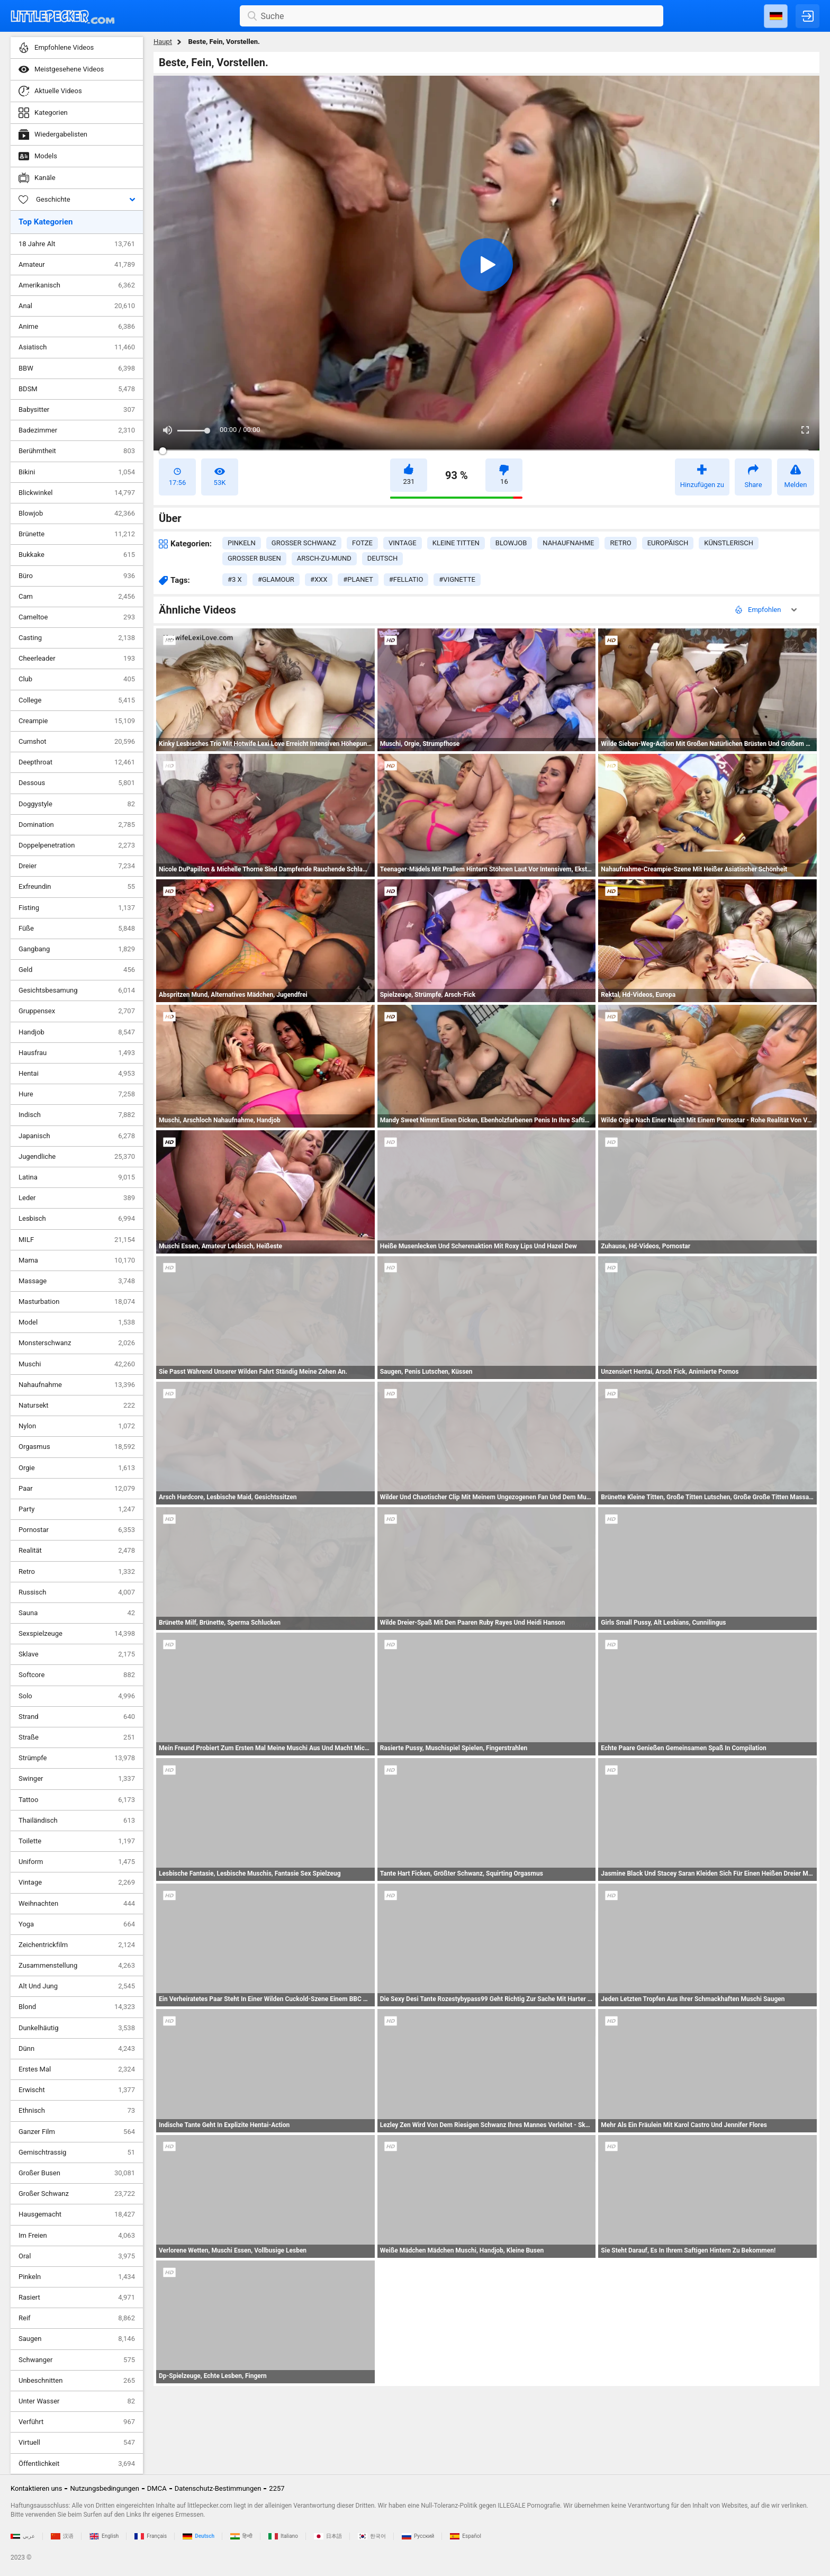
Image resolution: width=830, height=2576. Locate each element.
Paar (77, 1488)
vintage (403, 543)
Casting (77, 638)
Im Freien (77, 2235)
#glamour (276, 579)
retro (620, 543)
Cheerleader (77, 658)
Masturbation (77, 1302)
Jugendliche (77, 1156)
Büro (77, 576)
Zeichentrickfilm (77, 1945)
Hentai (77, 1073)
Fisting (77, 908)
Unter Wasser (77, 2401)
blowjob (511, 543)
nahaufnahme (568, 543)
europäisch (668, 543)
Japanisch (77, 1136)
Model (77, 1322)
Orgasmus (77, 1447)
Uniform (77, 1862)
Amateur (77, 264)
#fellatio (406, 579)
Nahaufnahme (77, 1385)
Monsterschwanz (77, 1343)
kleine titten (456, 543)
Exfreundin (77, 886)
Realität (77, 1550)
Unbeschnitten (77, 2380)
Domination (77, 825)
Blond (77, 2007)
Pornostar (77, 1530)
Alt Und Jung (77, 1986)
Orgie (77, 1468)
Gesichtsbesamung (77, 990)
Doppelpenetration (77, 845)
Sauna (77, 1613)
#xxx (318, 579)
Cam (77, 596)
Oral (77, 2256)
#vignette (457, 579)
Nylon (77, 1426)
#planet (358, 579)
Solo (77, 1696)
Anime (77, 326)
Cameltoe (77, 617)
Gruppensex (77, 1011)
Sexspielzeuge (77, 1633)
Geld (77, 970)
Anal (77, 306)
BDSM (77, 389)
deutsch (382, 558)
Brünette (77, 534)
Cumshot (77, 741)
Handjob (77, 1032)
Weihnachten (77, 1903)
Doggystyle (77, 804)
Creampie (77, 721)
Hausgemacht (77, 2214)
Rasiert (77, 2297)
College (77, 700)
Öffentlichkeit (77, 2464)
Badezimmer (77, 430)
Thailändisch (77, 1820)
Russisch (77, 1592)
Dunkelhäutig (77, 2028)
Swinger (77, 1779)
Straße (77, 1737)
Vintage (77, 1882)
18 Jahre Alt (77, 244)
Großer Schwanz (77, 2194)
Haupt (163, 42)
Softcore (77, 1675)
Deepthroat (77, 762)
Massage (77, 1281)
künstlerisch (728, 543)
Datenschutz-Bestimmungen (218, 2488)
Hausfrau (77, 1053)
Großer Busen (77, 2173)
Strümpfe (77, 1758)
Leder (77, 1198)
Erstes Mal (77, 2069)
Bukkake (77, 555)
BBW (77, 368)
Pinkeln (77, 2277)
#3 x (235, 579)
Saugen (77, 2339)
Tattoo (77, 1800)
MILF (77, 1240)
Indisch (77, 1115)
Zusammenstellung (77, 1965)
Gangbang (77, 949)
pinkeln (242, 543)
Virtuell (77, 2442)
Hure (77, 1094)
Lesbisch (77, 1218)
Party (77, 1509)
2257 (276, 2488)
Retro (77, 1572)
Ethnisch (77, 2110)
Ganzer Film (77, 2132)
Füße (77, 928)
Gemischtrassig (77, 2152)
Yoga (77, 1924)
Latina (77, 1177)
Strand (77, 1717)
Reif (77, 2318)
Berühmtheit (77, 451)
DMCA (157, 2488)
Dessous (77, 783)
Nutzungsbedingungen (104, 2488)
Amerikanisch (77, 285)
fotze (362, 543)
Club (77, 679)
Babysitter (77, 410)
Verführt (77, 2422)
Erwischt (77, 2090)
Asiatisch (77, 347)
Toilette (77, 1841)
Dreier (77, 866)
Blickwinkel (77, 493)
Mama (77, 1260)
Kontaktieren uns (36, 2488)
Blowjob (77, 513)
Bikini (77, 472)
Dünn (77, 2048)
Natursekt (77, 1405)
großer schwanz (304, 543)
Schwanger (77, 2360)
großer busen (254, 558)
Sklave (77, 1654)
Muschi (77, 1364)
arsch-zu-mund (324, 558)
